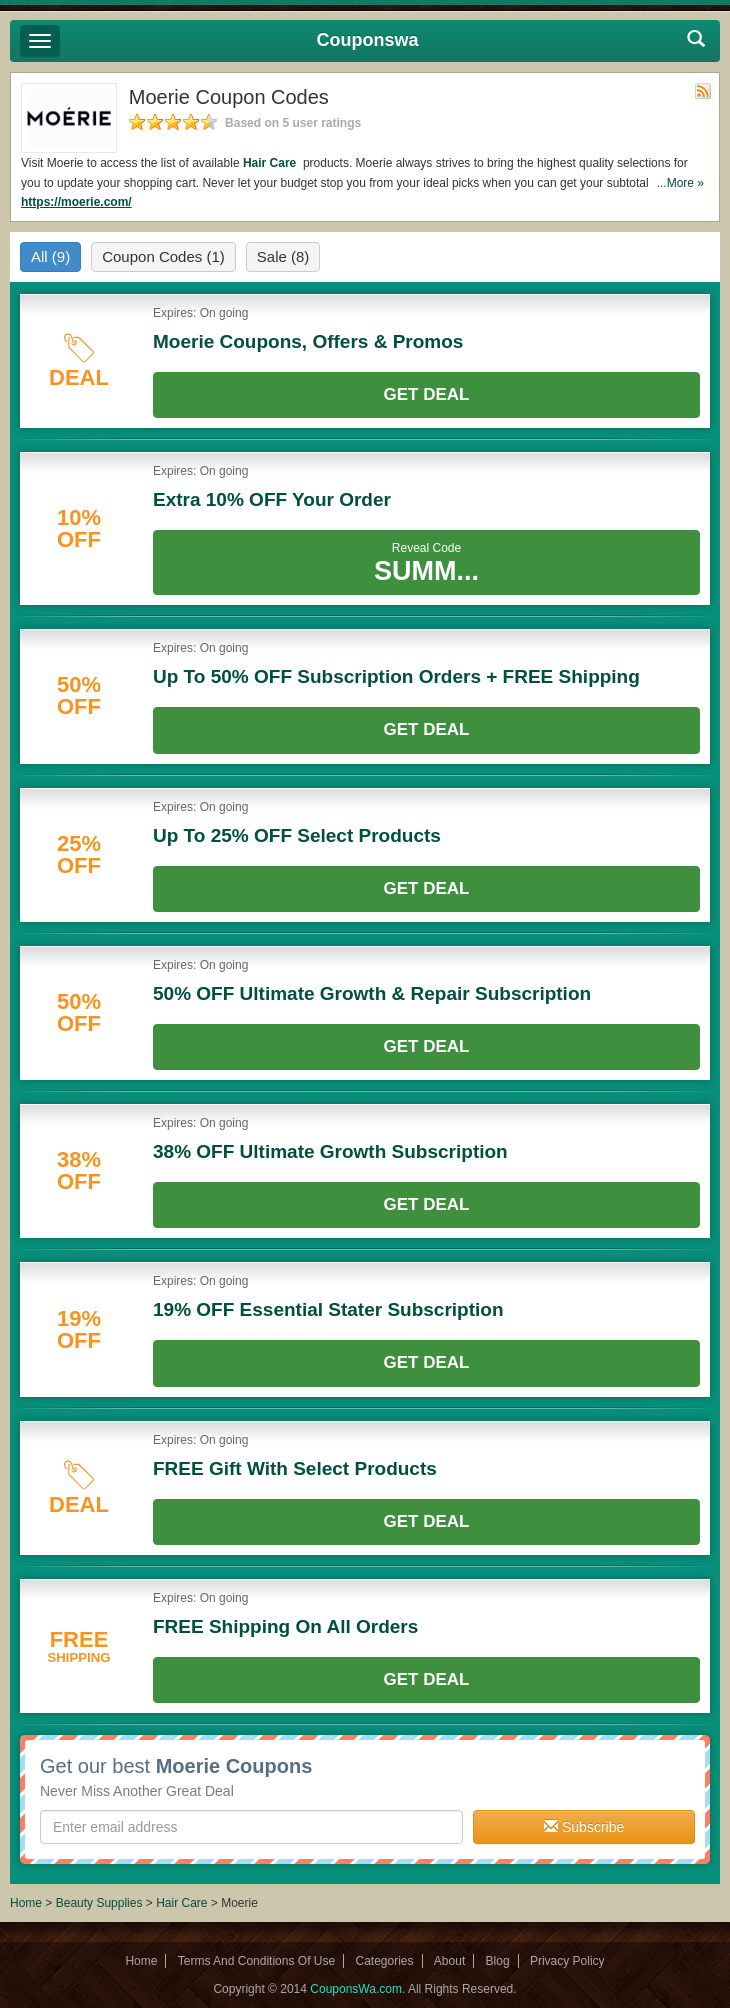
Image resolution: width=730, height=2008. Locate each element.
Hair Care (271, 163)
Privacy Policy (567, 1961)
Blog (498, 1961)
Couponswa (368, 40)
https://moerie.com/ (76, 202)
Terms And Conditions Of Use (256, 1961)
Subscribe (584, 1827)
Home (26, 1903)
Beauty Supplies (99, 1903)
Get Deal (427, 394)
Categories (384, 1961)
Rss (703, 91)
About (449, 1961)
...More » (680, 183)
